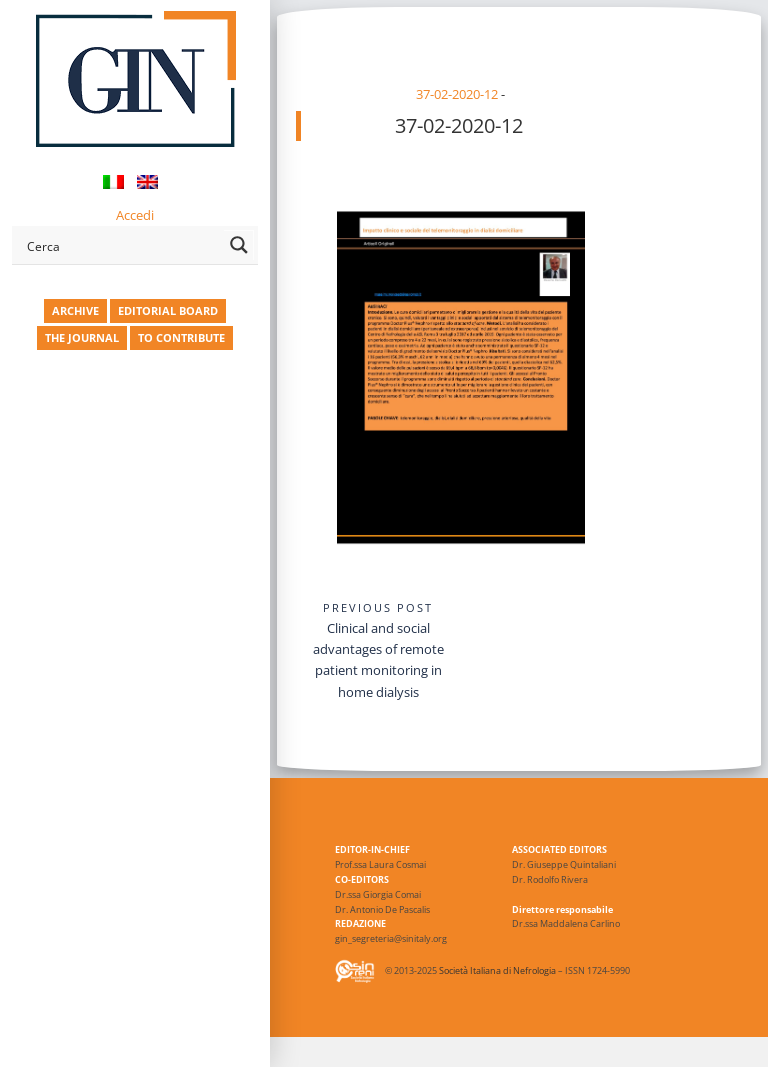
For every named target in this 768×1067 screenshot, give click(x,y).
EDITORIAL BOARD (168, 310)
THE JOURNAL (82, 337)
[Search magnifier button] (239, 245)
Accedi (135, 215)
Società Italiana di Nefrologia (497, 971)
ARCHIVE (75, 310)
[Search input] (121, 245)
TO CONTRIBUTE (181, 337)
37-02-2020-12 (457, 94)
